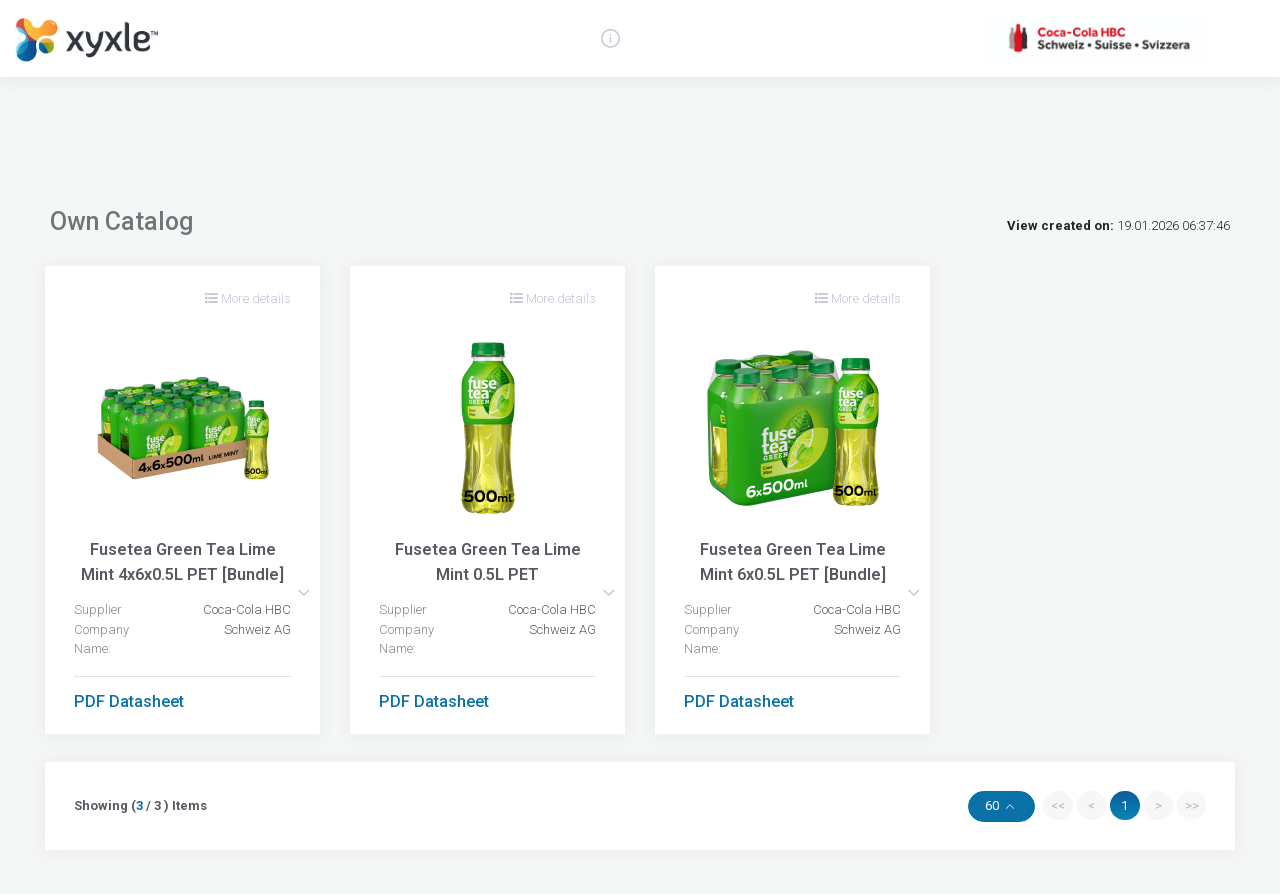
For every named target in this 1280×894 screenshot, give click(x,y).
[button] (303, 592)
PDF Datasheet (129, 701)
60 (993, 805)
